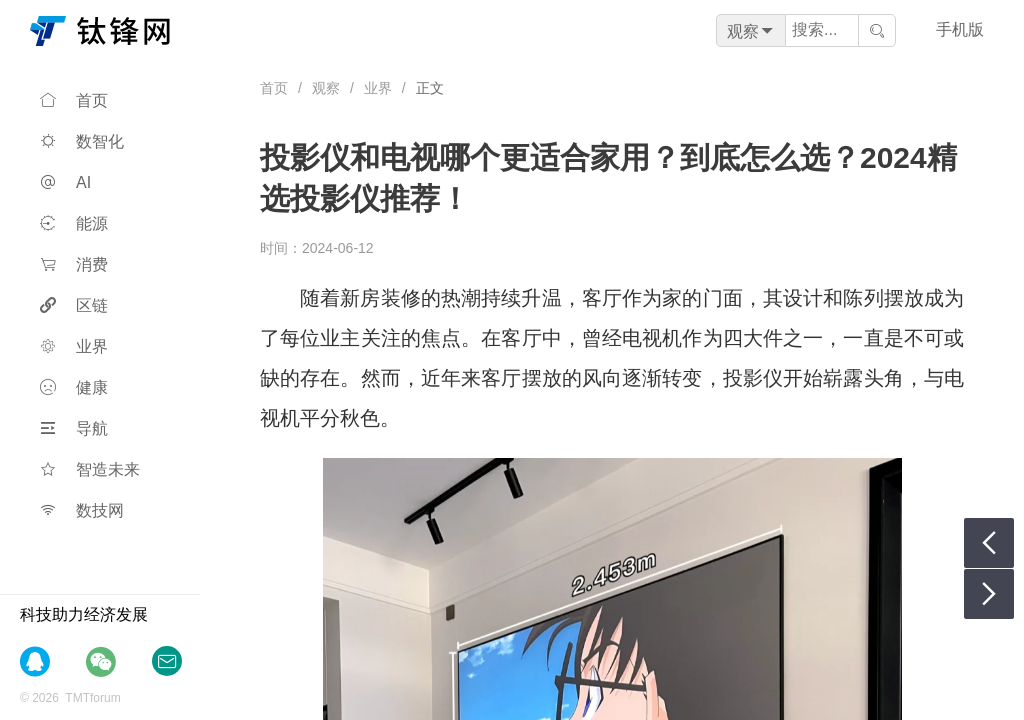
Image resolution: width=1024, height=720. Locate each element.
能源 (74, 223)
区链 (74, 305)
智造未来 (90, 469)
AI (65, 182)
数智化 (82, 141)
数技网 (82, 510)
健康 (74, 387)
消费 (74, 264)
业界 (74, 346)
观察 (326, 88)
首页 (74, 100)
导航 (74, 428)
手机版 (960, 29)
